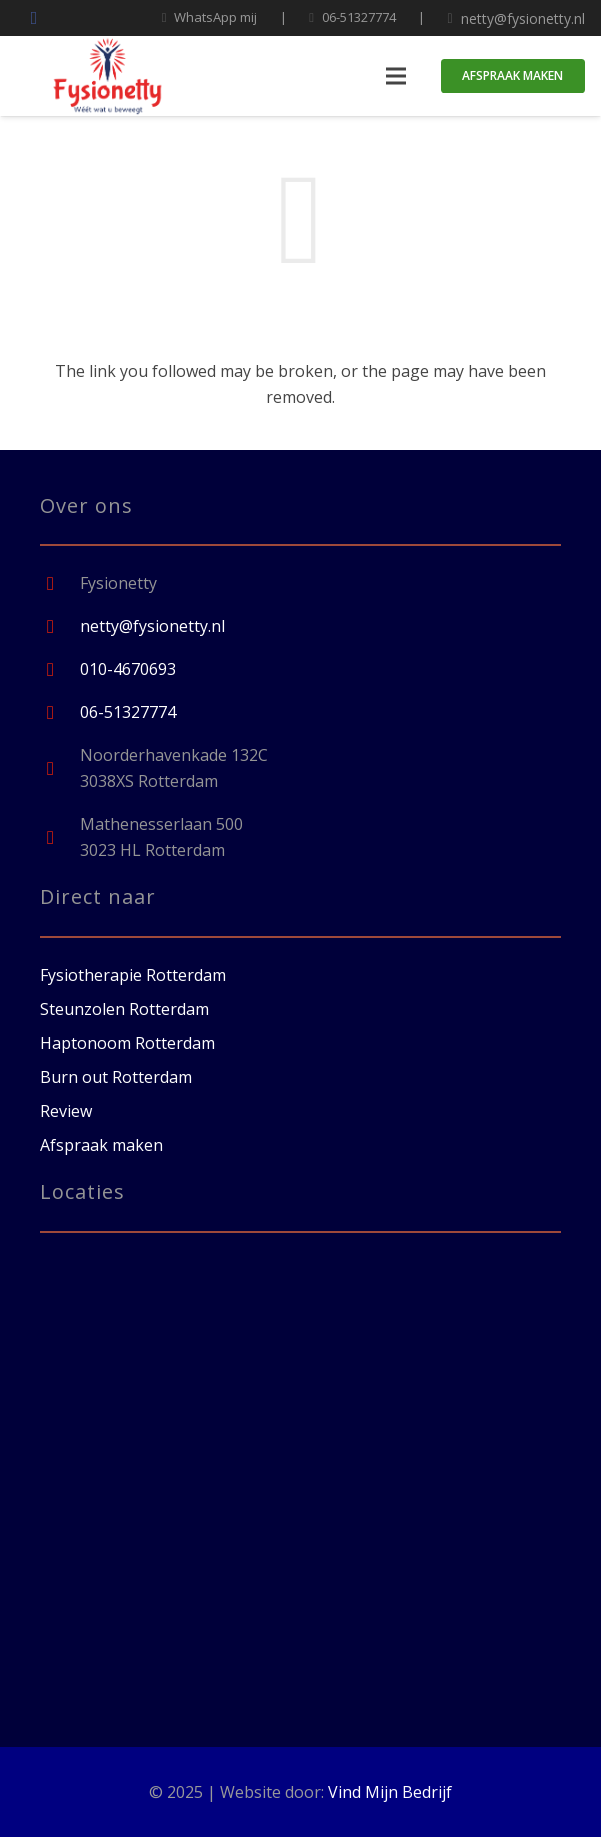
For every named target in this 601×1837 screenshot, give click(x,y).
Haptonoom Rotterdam (127, 1043)
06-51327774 (359, 17)
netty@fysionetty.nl (523, 18)
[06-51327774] (60, 712)
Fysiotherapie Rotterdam (133, 975)
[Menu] (396, 76)
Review (66, 1111)
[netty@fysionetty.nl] (60, 626)
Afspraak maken (101, 1145)
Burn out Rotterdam (116, 1077)
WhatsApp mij (215, 17)
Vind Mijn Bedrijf (390, 1792)
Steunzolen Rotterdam (124, 1009)
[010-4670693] (60, 669)
